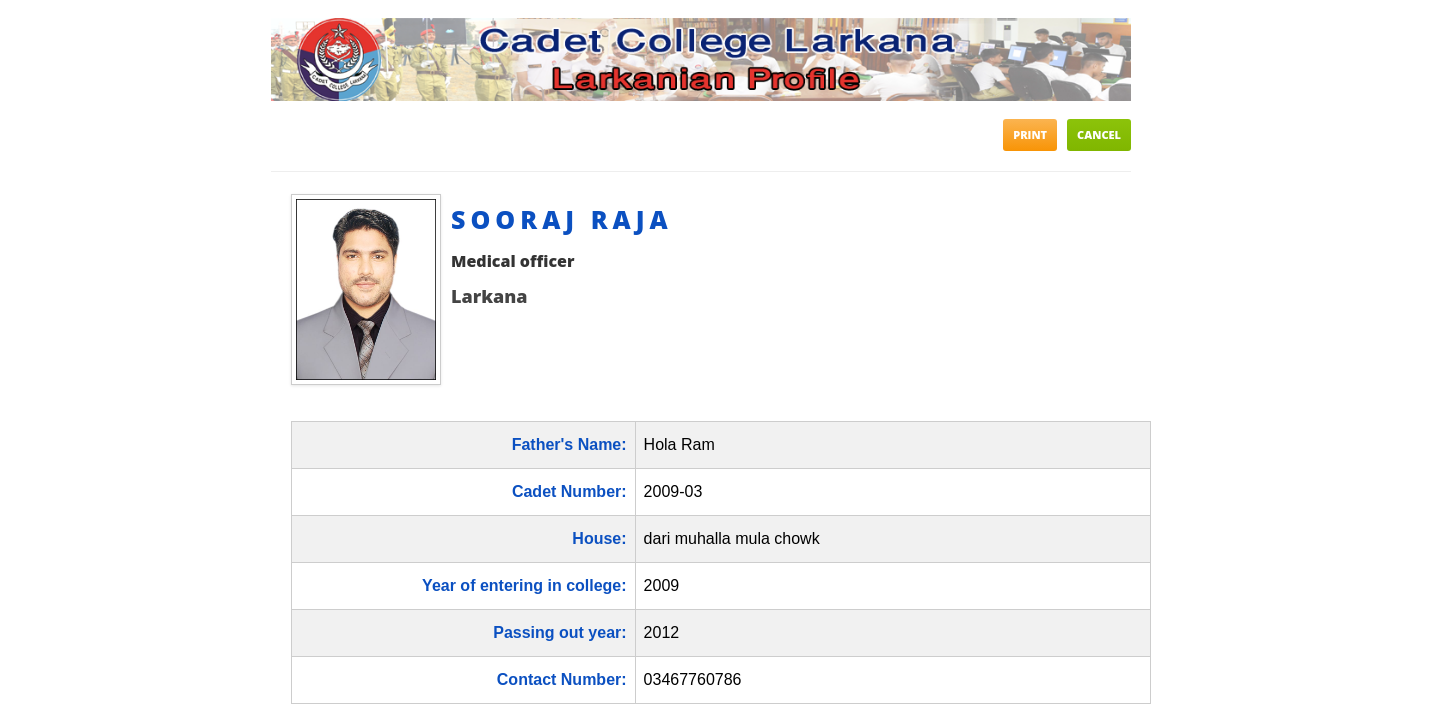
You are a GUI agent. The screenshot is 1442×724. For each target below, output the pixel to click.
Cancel (1099, 134)
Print (1030, 134)
